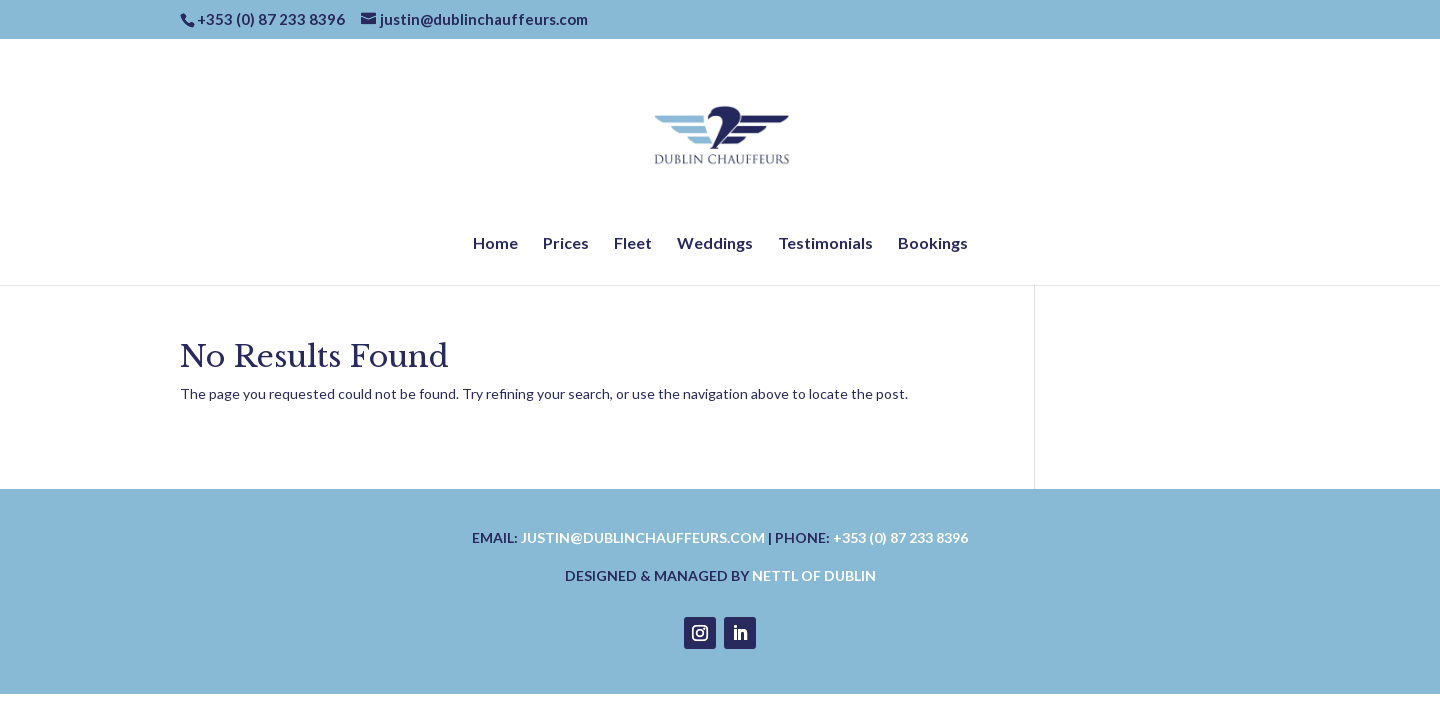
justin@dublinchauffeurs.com (643, 537)
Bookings (933, 244)
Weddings (715, 244)
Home (495, 244)
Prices (566, 244)
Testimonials (825, 244)
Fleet (633, 244)
